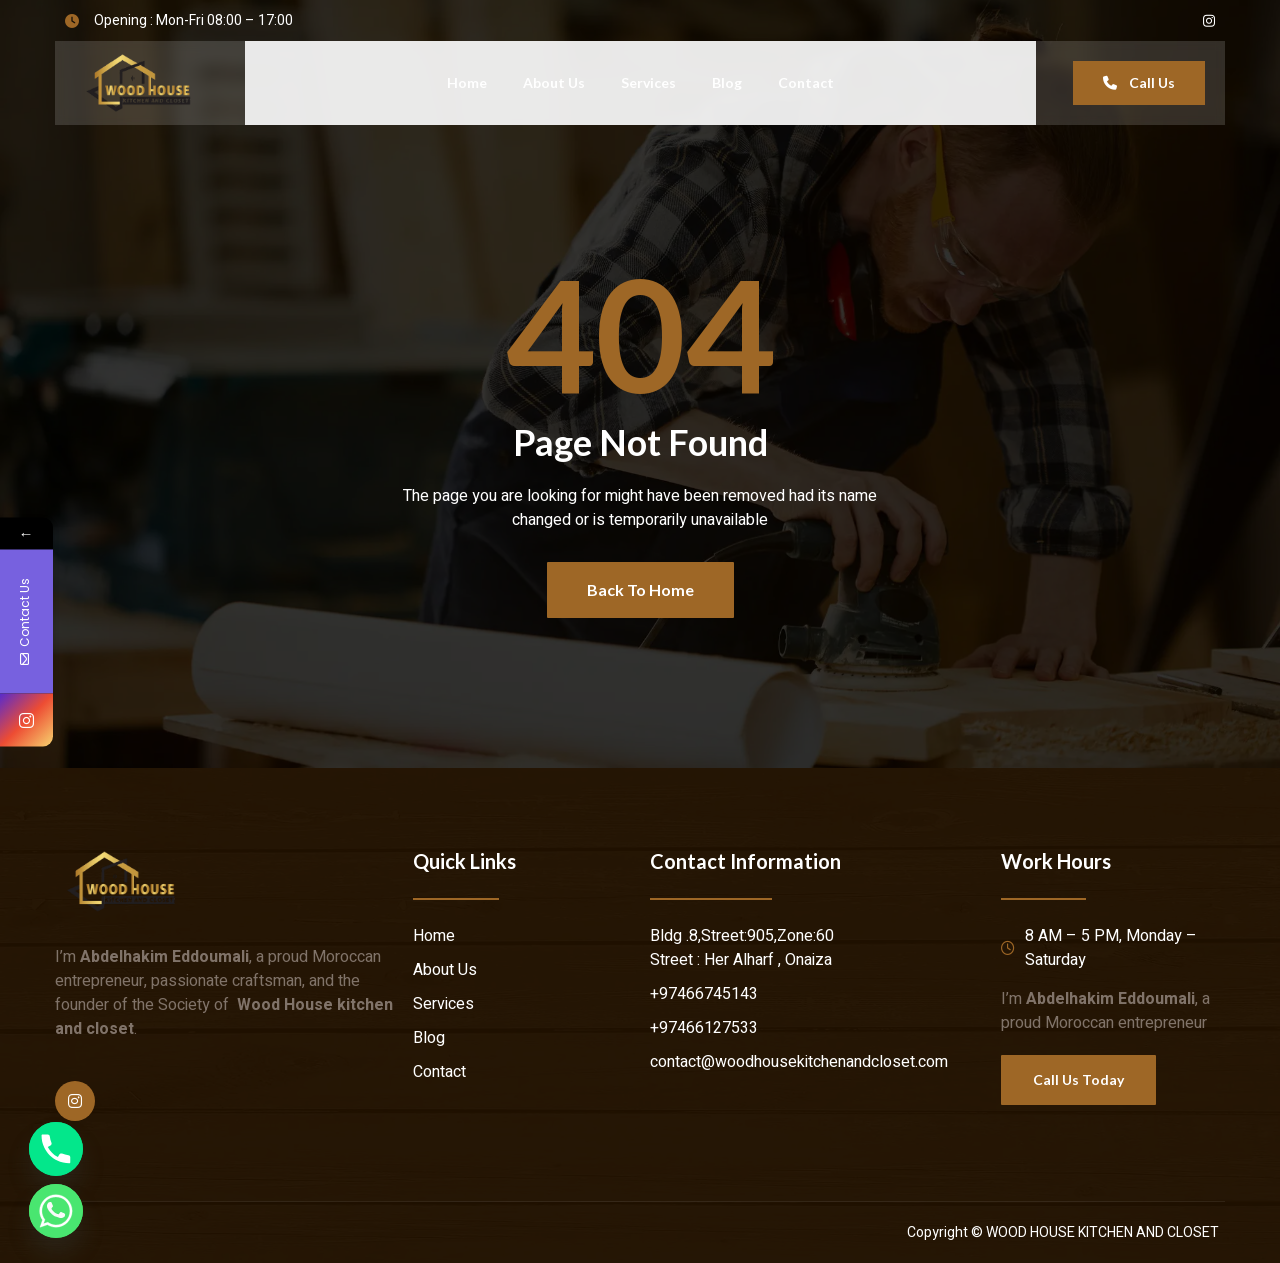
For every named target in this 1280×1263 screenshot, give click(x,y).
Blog (727, 82)
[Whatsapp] (56, 1211)
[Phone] (56, 1149)
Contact (806, 82)
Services (648, 82)
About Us (554, 82)
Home (467, 82)
